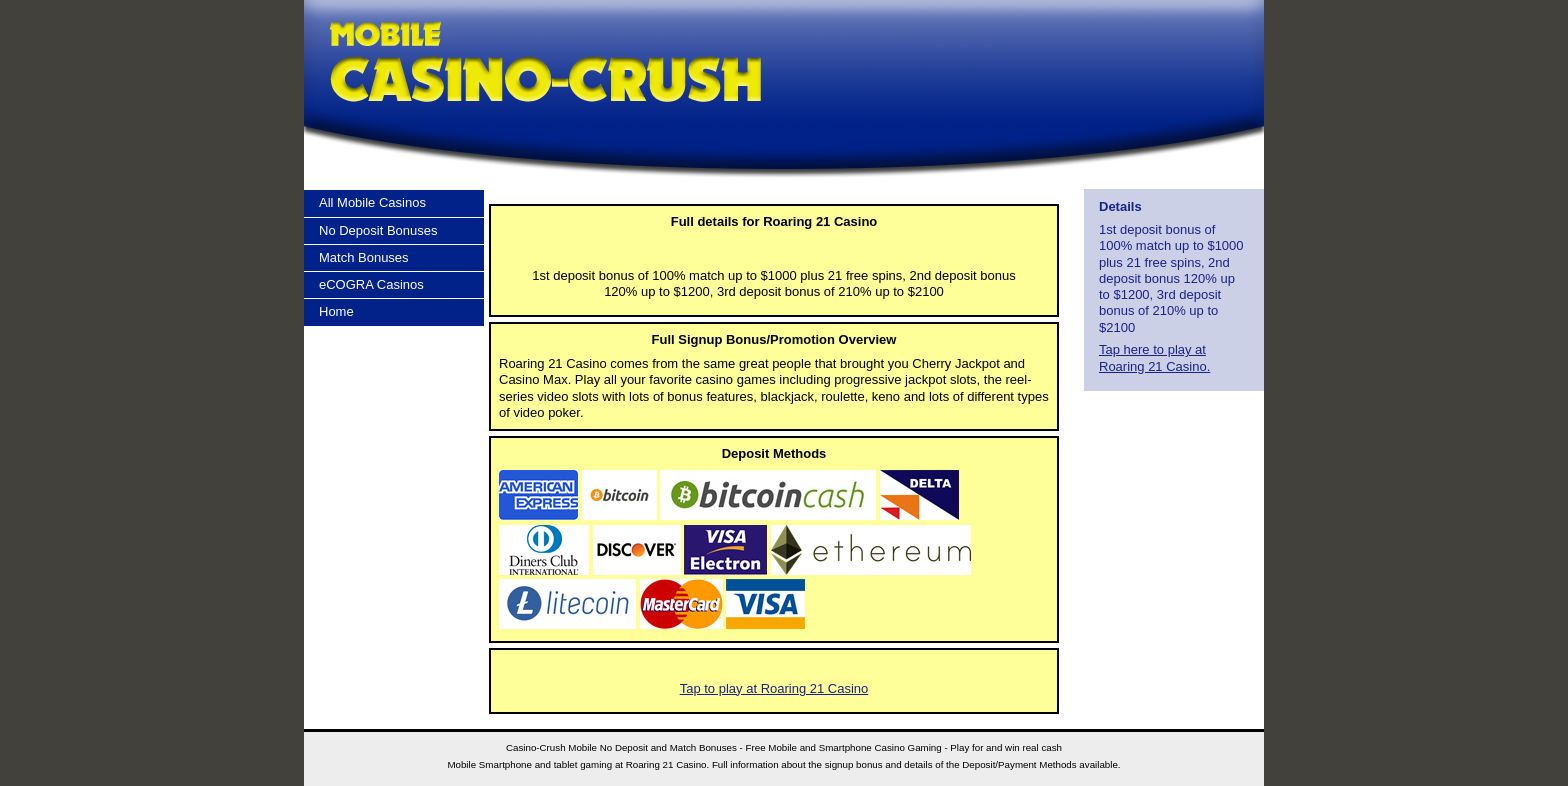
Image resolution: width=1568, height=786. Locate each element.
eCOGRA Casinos (371, 284)
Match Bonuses (364, 257)
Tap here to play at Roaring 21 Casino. (1154, 357)
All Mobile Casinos (372, 202)
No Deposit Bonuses (378, 230)
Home (336, 311)
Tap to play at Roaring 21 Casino (774, 688)
